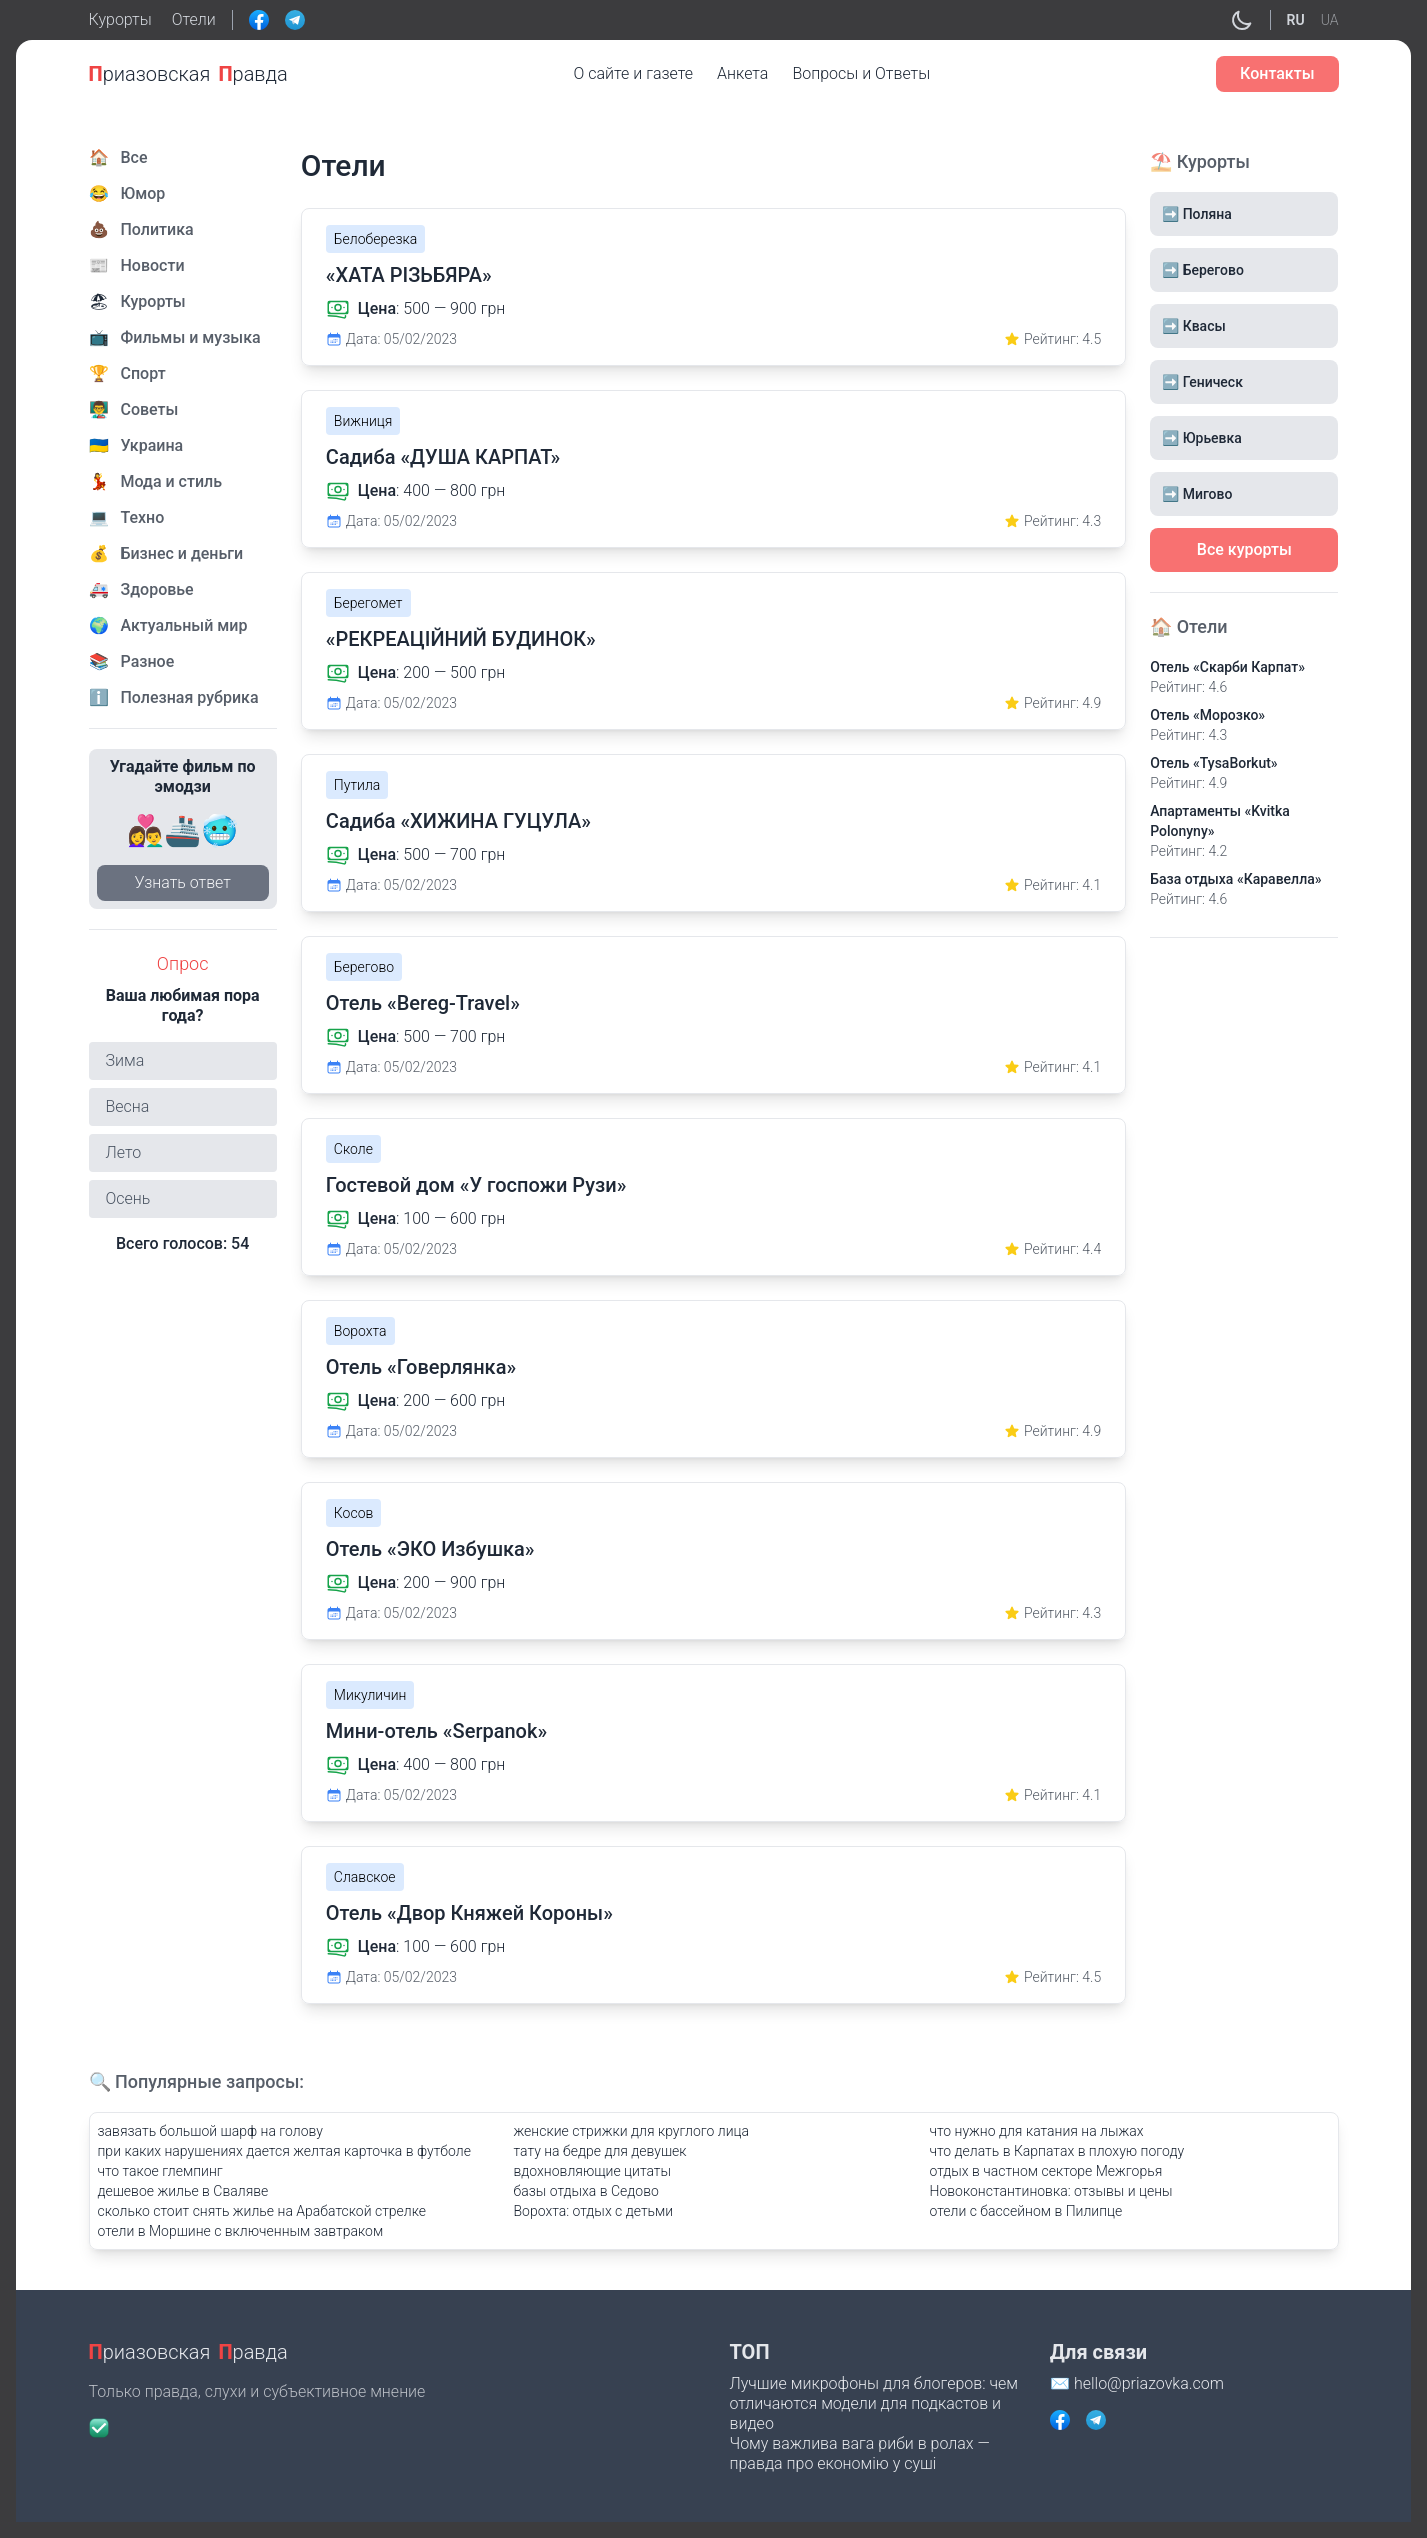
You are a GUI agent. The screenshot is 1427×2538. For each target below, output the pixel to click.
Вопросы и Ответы (861, 73)
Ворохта (360, 1331)
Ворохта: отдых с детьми (594, 2211)
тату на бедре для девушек (600, 2151)
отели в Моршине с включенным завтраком (241, 2231)
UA (1330, 20)
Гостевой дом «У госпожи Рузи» (476, 1185)
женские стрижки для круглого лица (632, 2131)
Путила (357, 785)
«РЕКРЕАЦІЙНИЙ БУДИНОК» (461, 639)
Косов (353, 1513)
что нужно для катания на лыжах (1037, 2131)
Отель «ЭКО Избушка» (430, 1549)
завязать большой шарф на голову (210, 2131)
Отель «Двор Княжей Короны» (469, 1913)
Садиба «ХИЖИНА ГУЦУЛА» (458, 821)
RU (1296, 20)
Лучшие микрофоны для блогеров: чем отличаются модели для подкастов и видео (874, 2403)
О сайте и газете (633, 73)
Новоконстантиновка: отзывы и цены (1051, 2191)
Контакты (1277, 73)
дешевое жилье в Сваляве (183, 2191)
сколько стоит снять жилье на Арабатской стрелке (262, 2211)
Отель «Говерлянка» (421, 1367)
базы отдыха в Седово (586, 2191)
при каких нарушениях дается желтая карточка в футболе (284, 2151)
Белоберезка (376, 239)
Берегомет (368, 603)
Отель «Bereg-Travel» (423, 1003)
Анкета (742, 73)
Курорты (120, 19)
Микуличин (370, 1695)
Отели (194, 19)
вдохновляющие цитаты (592, 2171)
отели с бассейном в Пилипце (1026, 2211)
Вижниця (363, 421)
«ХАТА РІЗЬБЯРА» (409, 275)
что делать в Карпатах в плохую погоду (1057, 2151)
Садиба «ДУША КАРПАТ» (443, 457)
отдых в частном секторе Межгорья (1046, 2171)
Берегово (364, 967)
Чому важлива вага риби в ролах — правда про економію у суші (860, 2453)
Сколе (353, 1149)
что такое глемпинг (160, 2171)
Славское (365, 1877)
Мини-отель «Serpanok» (436, 1731)
